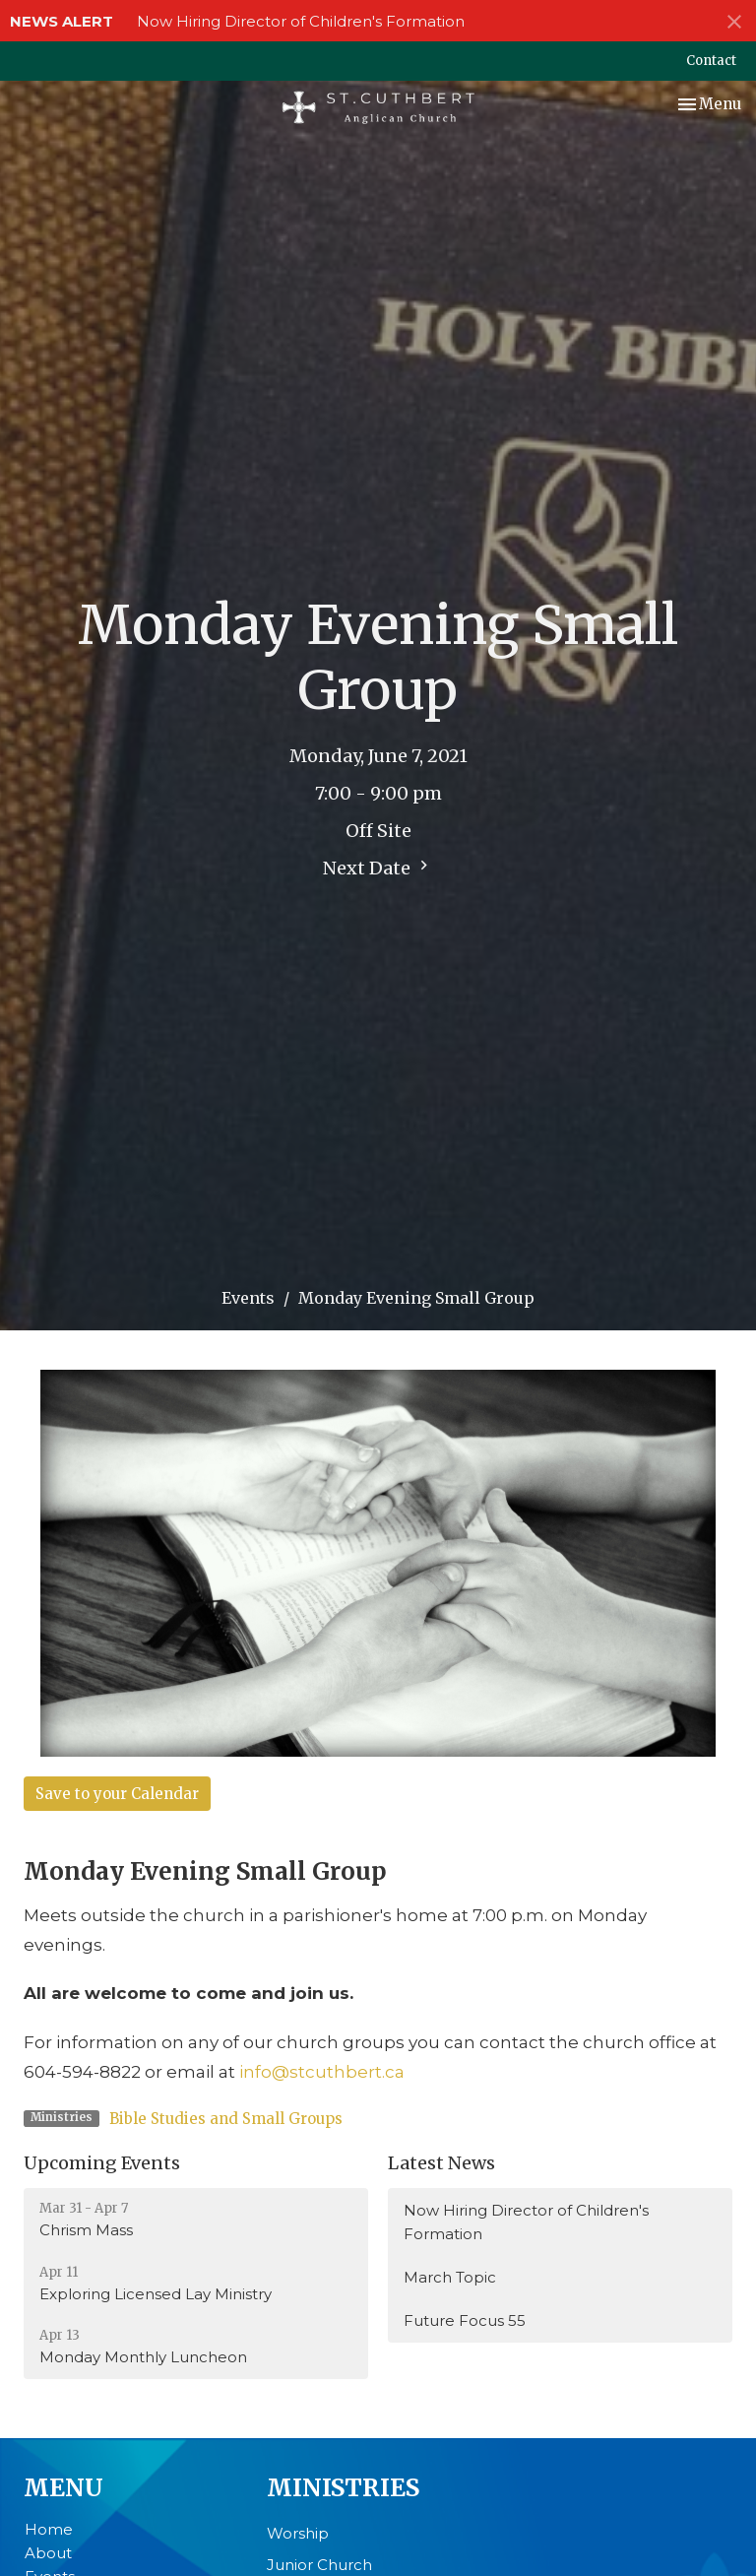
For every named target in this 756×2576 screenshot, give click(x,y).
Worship (298, 2533)
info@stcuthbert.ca (322, 2072)
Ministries (343, 2488)
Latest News (441, 2163)
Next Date (378, 867)
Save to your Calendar (117, 1793)
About (48, 2553)
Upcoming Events (102, 2163)
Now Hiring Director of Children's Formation (301, 21)
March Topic (450, 2277)
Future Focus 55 (465, 2320)
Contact (711, 60)
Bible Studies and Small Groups (226, 2118)
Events (248, 1298)
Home (49, 2529)
